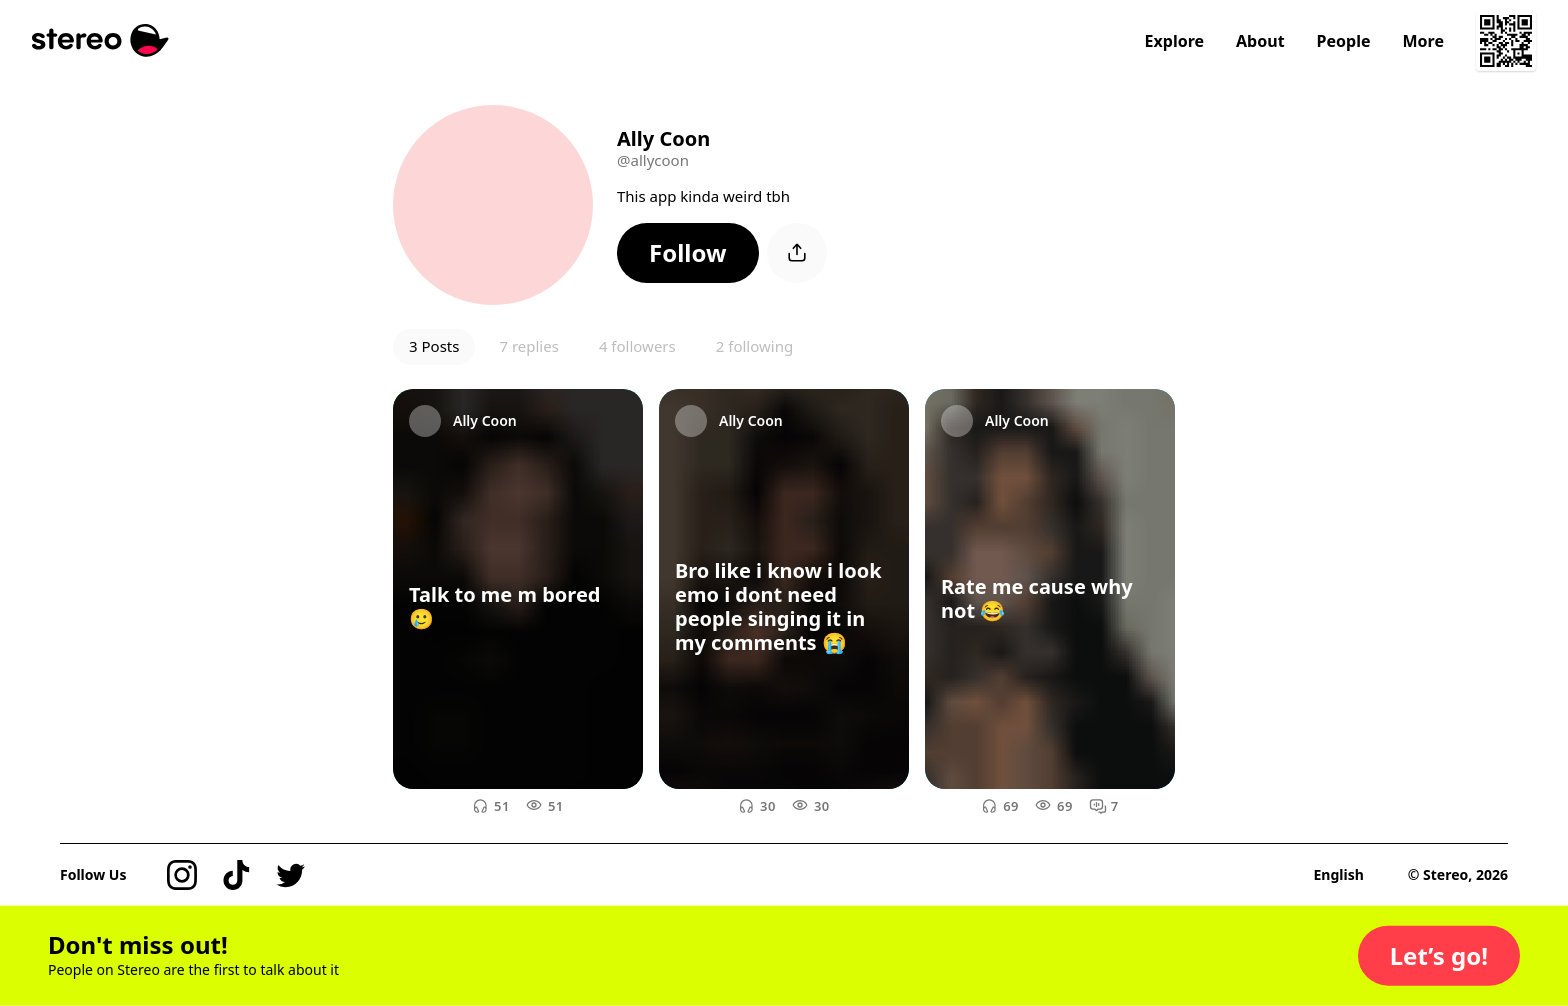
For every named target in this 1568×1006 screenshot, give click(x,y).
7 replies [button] (528, 346)
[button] (688, 253)
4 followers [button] (637, 346)
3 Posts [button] (434, 346)
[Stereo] (100, 40)
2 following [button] (754, 346)
